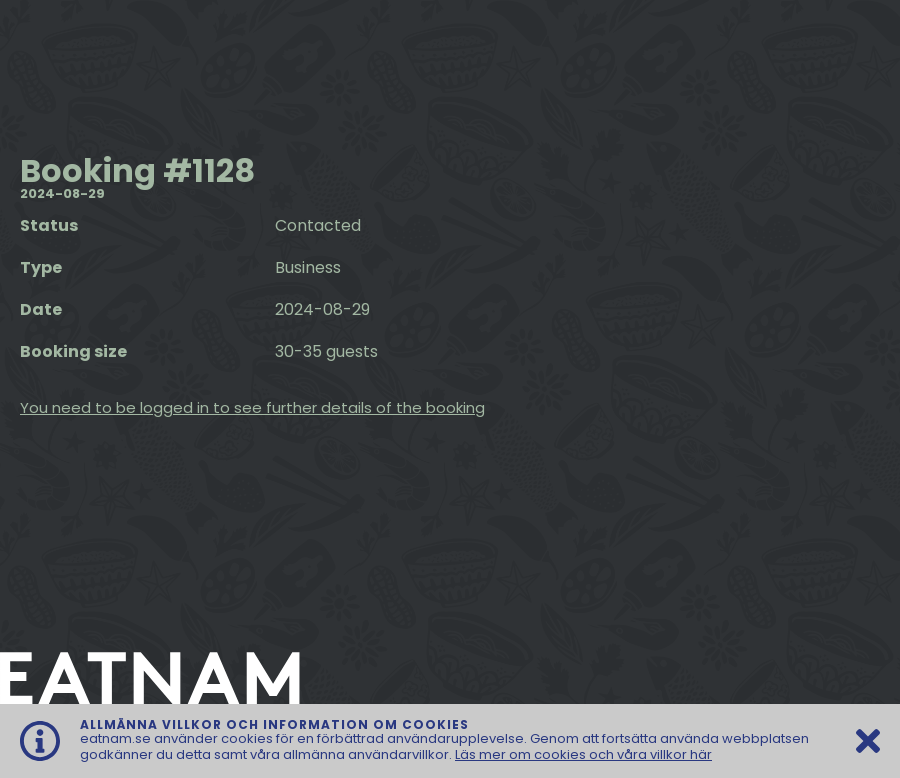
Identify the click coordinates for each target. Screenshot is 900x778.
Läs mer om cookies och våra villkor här (583, 754)
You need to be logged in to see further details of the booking (252, 407)
